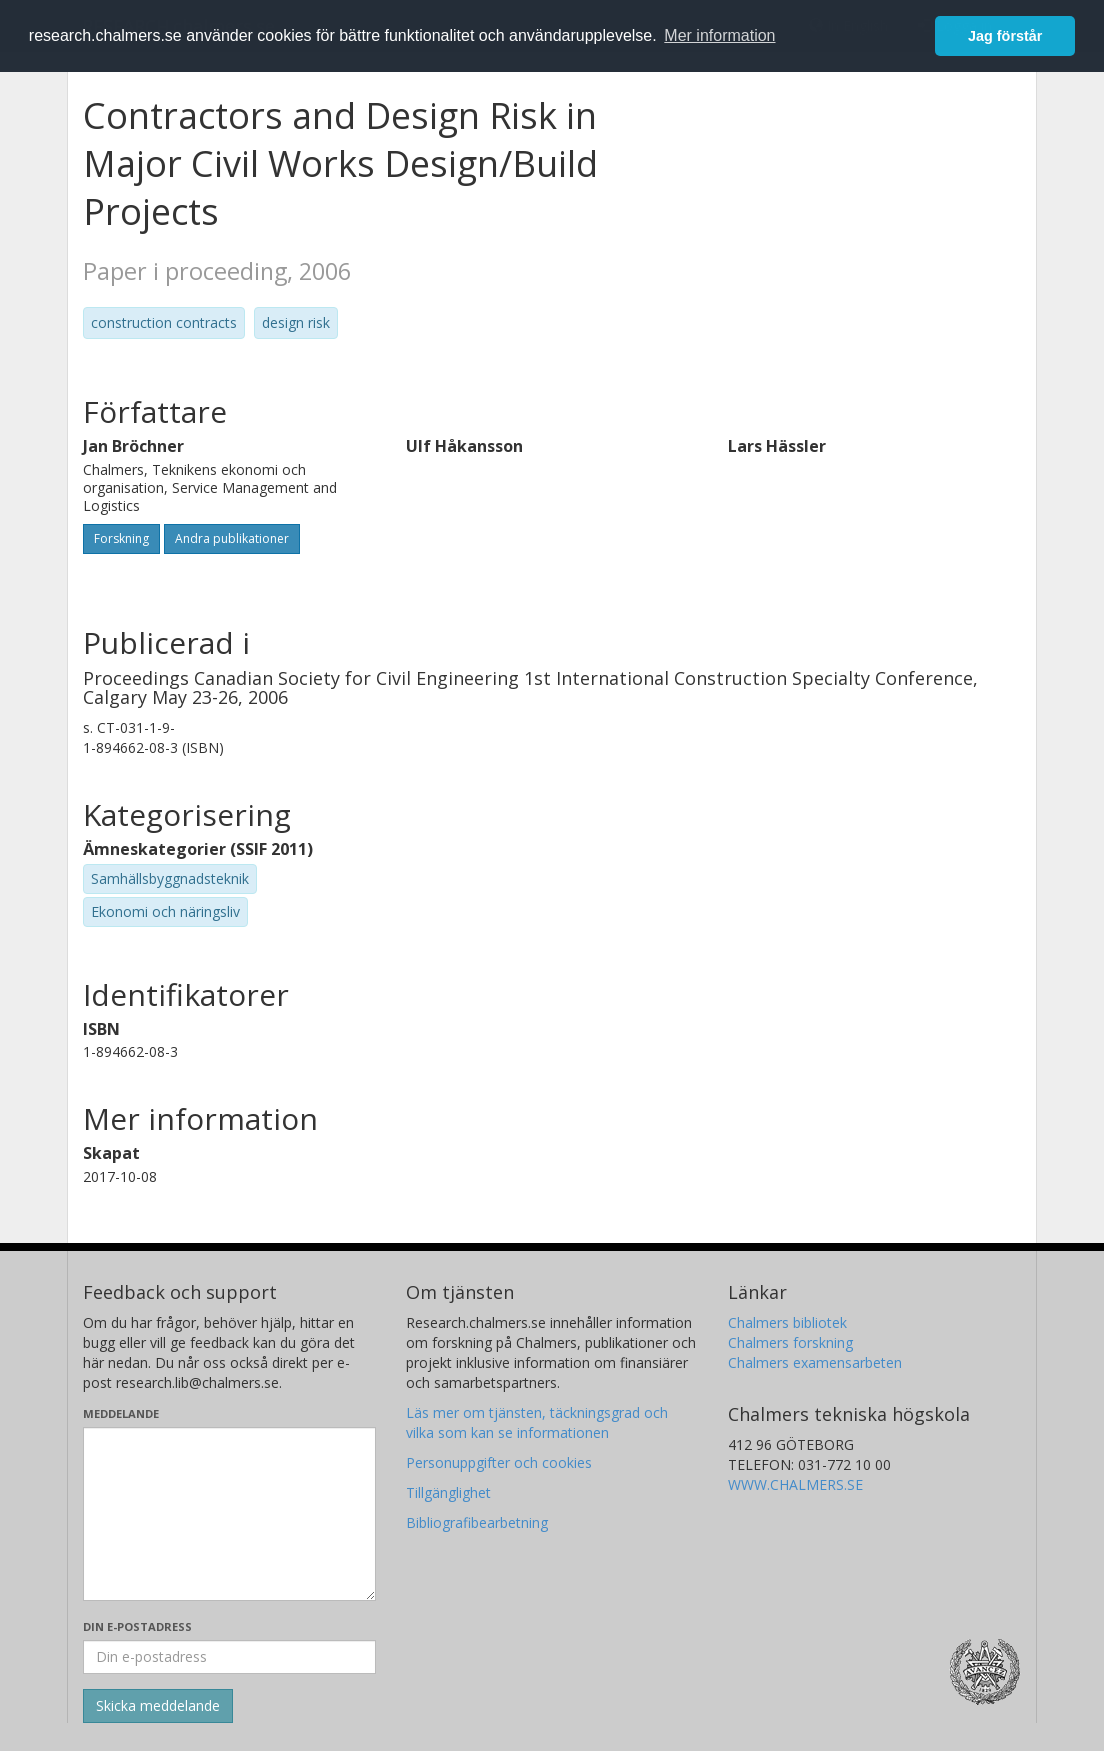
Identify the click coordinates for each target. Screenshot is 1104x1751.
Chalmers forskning (790, 1342)
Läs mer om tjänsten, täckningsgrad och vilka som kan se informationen (537, 1422)
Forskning (121, 538)
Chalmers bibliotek (787, 1322)
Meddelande (121, 1413)
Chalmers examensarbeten (815, 1362)
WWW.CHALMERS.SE (795, 1484)
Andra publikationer (232, 538)
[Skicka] (158, 1706)
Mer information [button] (719, 35)
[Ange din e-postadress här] (229, 1657)
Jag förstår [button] (1005, 36)
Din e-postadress (137, 1626)
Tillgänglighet (448, 1492)
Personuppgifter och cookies (499, 1462)
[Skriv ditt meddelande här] (229, 1514)
